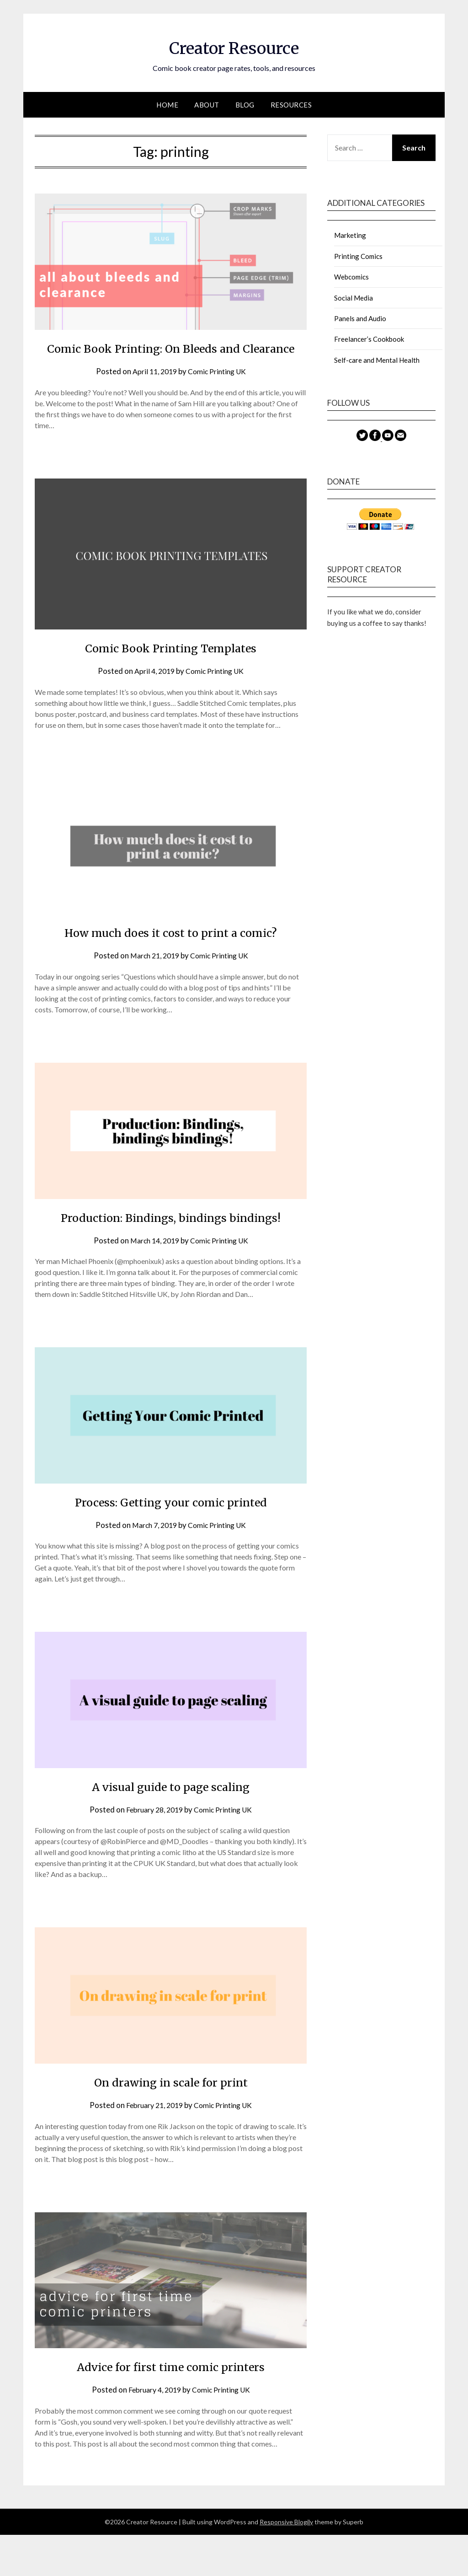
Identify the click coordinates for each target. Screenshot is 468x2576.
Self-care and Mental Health (377, 360)
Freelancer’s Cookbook (369, 339)
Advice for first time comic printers (170, 2407)
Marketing (350, 235)
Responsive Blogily (286, 2563)
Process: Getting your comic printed (171, 1542)
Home (167, 105)
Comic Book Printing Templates (171, 668)
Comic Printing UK (218, 392)
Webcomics (351, 277)
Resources (291, 105)
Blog (245, 105)
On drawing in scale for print (171, 2122)
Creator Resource (234, 46)
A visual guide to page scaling (171, 1827)
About (206, 105)
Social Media (353, 298)
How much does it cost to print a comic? (171, 952)
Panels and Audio (360, 318)
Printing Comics (358, 256)
